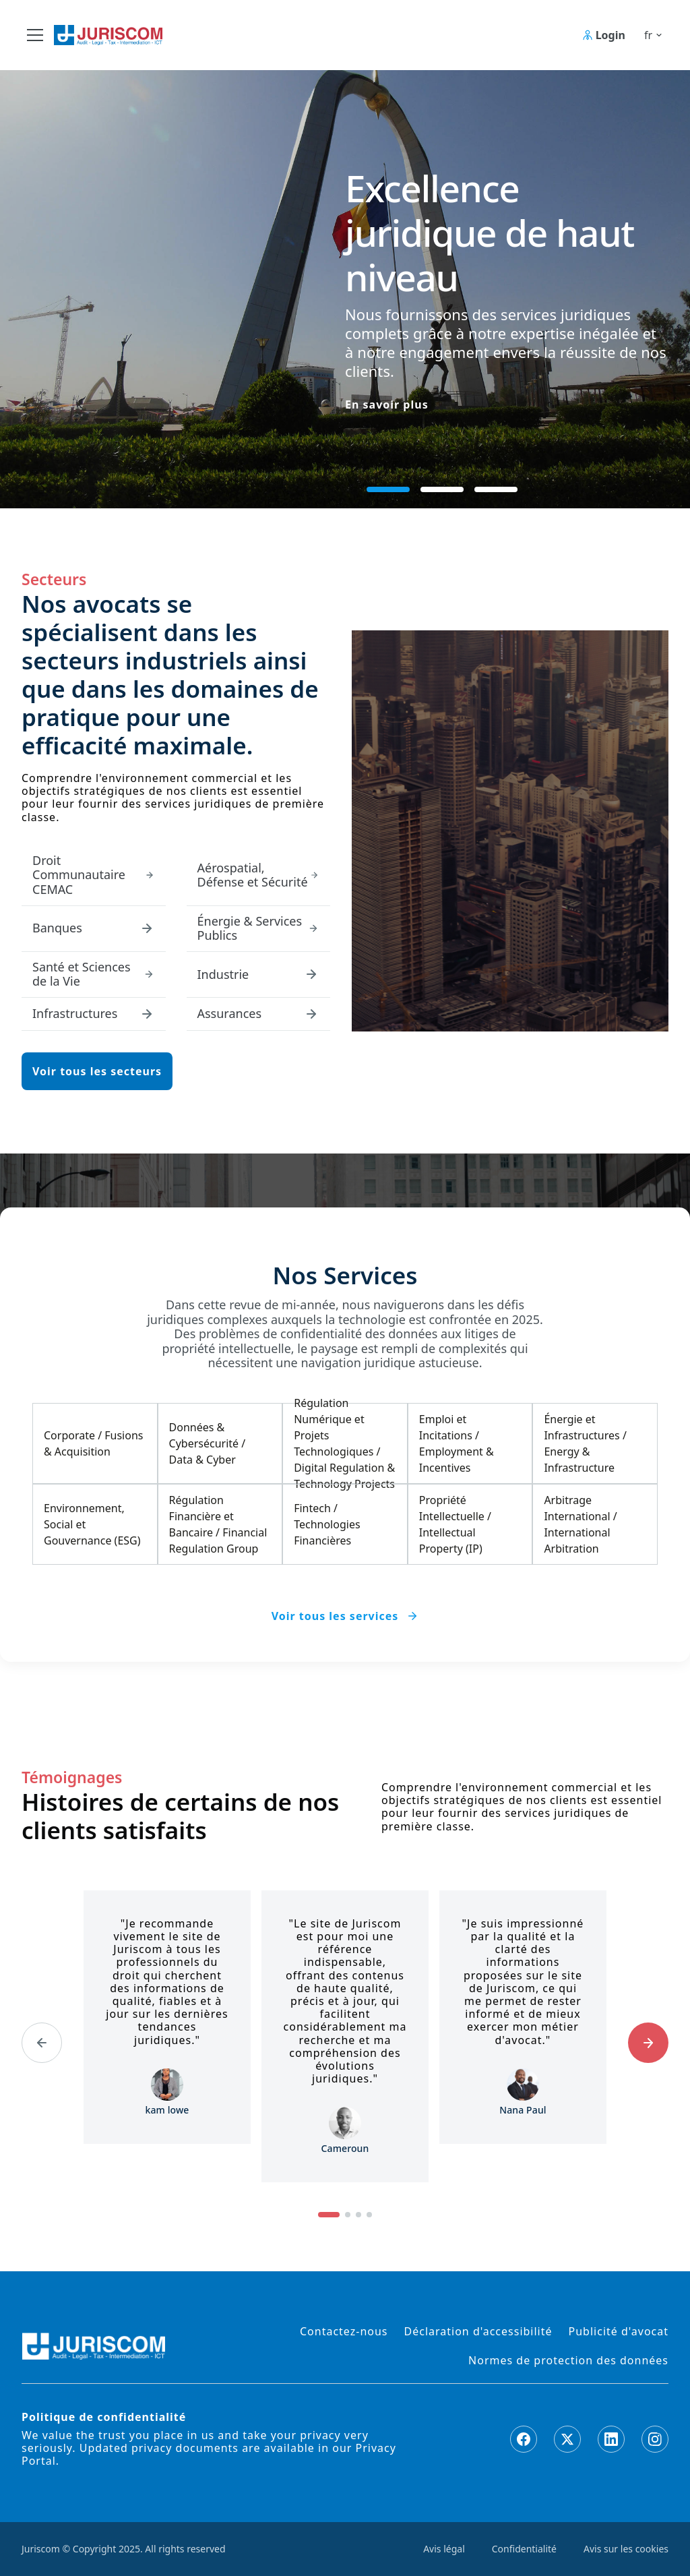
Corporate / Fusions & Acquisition (93, 1443)
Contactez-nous (344, 2331)
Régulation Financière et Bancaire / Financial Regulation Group (218, 1524)
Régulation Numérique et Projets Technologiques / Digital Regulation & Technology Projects (344, 1443)
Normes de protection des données (568, 2360)
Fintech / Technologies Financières (327, 1524)
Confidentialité (524, 2549)
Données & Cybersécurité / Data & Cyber (207, 1443)
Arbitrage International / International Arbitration (580, 1524)
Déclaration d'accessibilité (478, 2331)
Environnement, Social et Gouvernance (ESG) (92, 1524)
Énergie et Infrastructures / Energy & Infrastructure (585, 1443)
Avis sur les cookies (626, 2549)
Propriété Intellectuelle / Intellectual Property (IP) (455, 1524)
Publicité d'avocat (618, 2331)
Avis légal (444, 2549)
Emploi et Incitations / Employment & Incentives (456, 1443)
